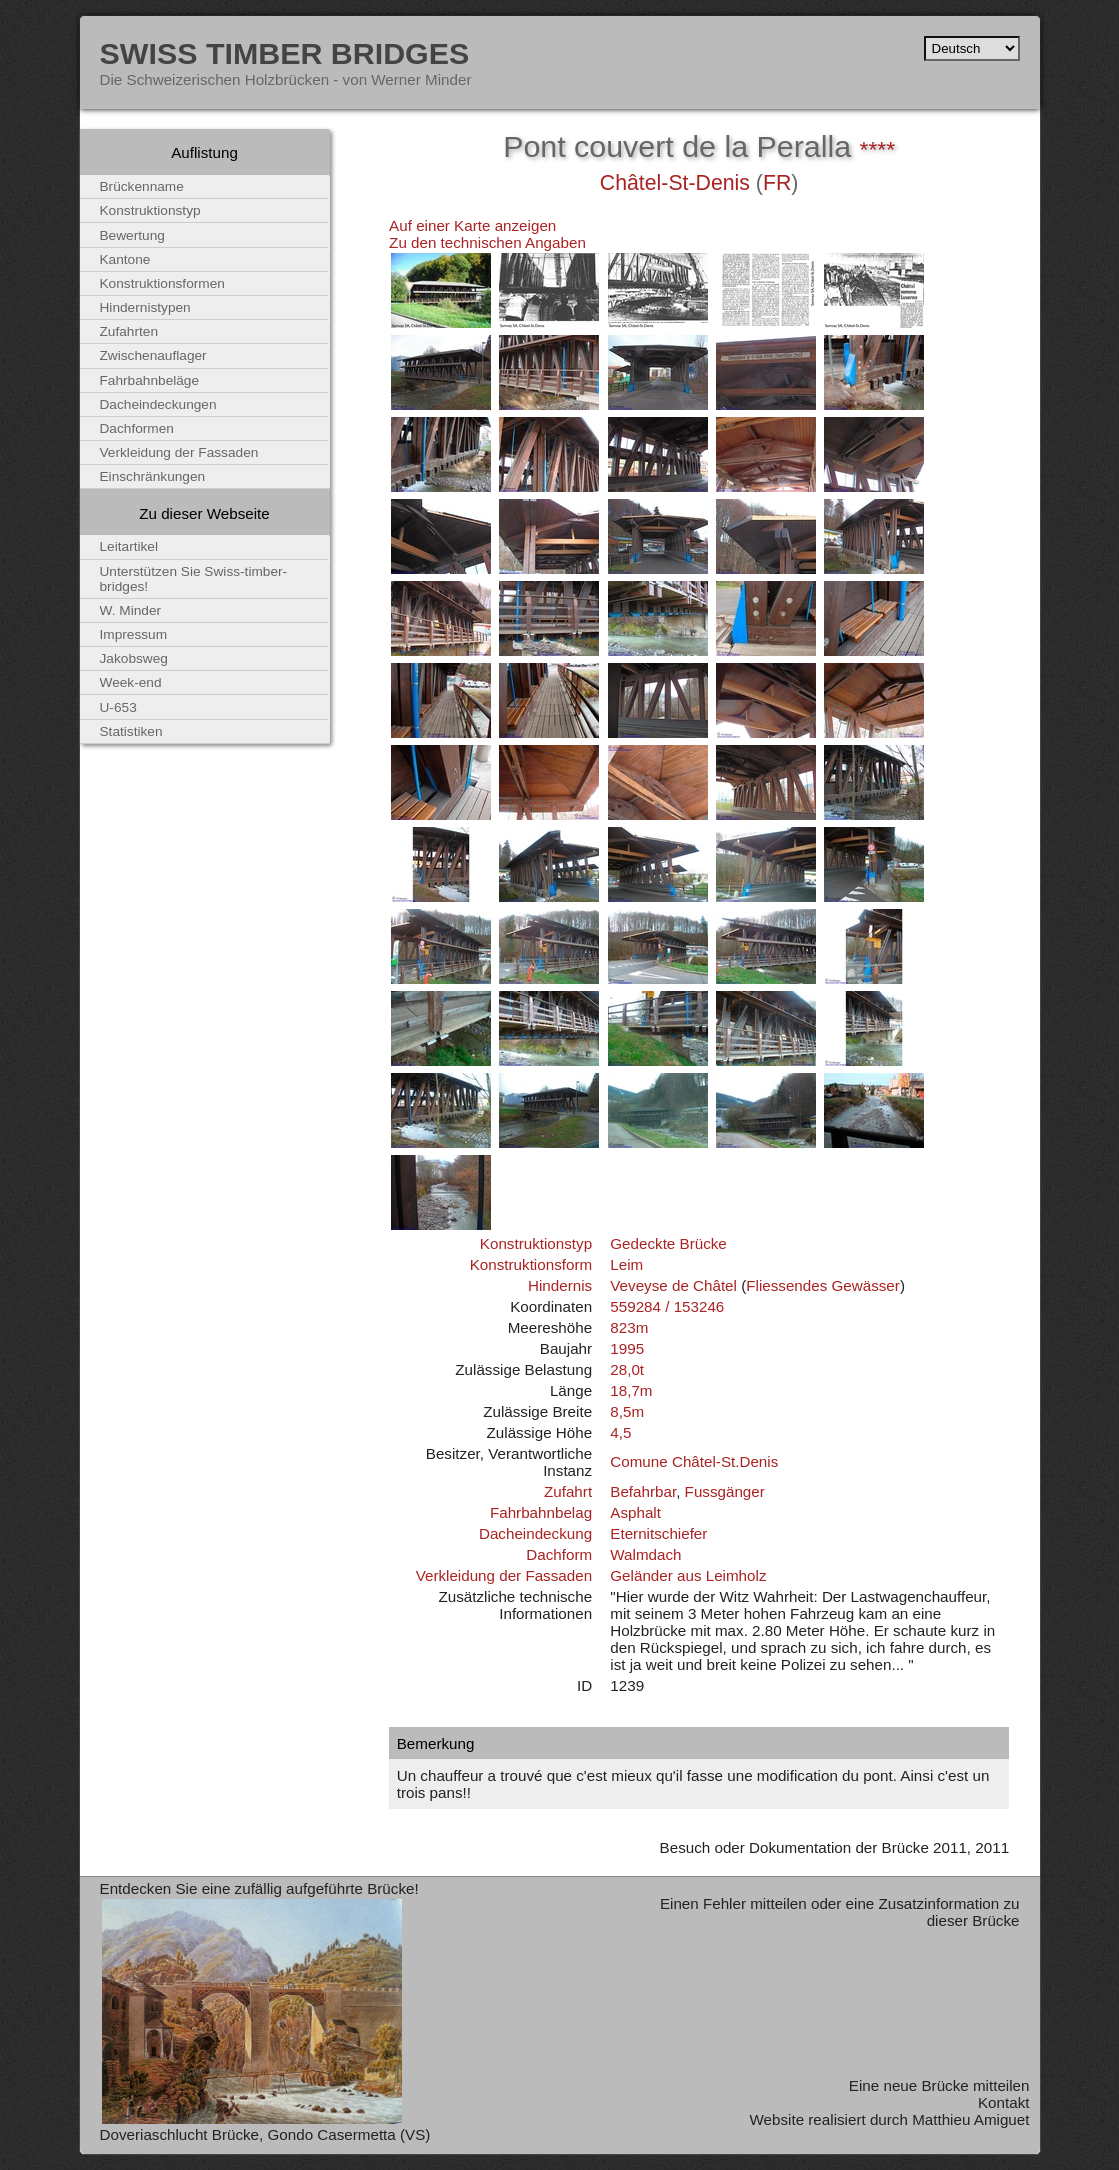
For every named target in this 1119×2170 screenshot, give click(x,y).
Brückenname (142, 186)
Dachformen (137, 428)
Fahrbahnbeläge (150, 380)
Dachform (559, 1554)
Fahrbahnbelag (541, 1512)
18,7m (631, 1390)
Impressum (134, 634)
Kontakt (1004, 2102)
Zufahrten (129, 331)
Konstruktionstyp (536, 1243)
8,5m (627, 1411)
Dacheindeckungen (158, 404)
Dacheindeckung (535, 1533)
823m (629, 1327)
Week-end (131, 682)
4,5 (620, 1432)
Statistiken (131, 731)
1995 (627, 1348)
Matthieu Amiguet (970, 2119)
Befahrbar (643, 1491)
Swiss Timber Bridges (285, 53)
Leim (626, 1264)
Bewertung (132, 235)
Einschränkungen (153, 476)
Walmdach (645, 1554)
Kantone (125, 259)
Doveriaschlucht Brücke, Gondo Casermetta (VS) (265, 2134)
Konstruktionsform (531, 1264)
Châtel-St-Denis (675, 183)
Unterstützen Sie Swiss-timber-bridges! (194, 579)
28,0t (627, 1369)
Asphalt (635, 1512)
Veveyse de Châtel (673, 1285)
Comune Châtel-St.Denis (694, 1461)
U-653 (118, 707)
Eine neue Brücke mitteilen (939, 2085)
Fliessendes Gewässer (823, 1285)
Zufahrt (568, 1491)
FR (777, 183)
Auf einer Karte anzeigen (472, 225)
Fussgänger (725, 1491)
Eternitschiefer (658, 1533)
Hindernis (560, 1285)
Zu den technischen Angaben (487, 242)
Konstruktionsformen (162, 283)
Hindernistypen (145, 307)
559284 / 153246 (667, 1306)
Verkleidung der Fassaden (504, 1575)
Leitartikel (129, 546)
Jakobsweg (134, 658)
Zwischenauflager (153, 355)
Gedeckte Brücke (668, 1243)
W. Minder (131, 610)
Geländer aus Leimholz (688, 1575)
